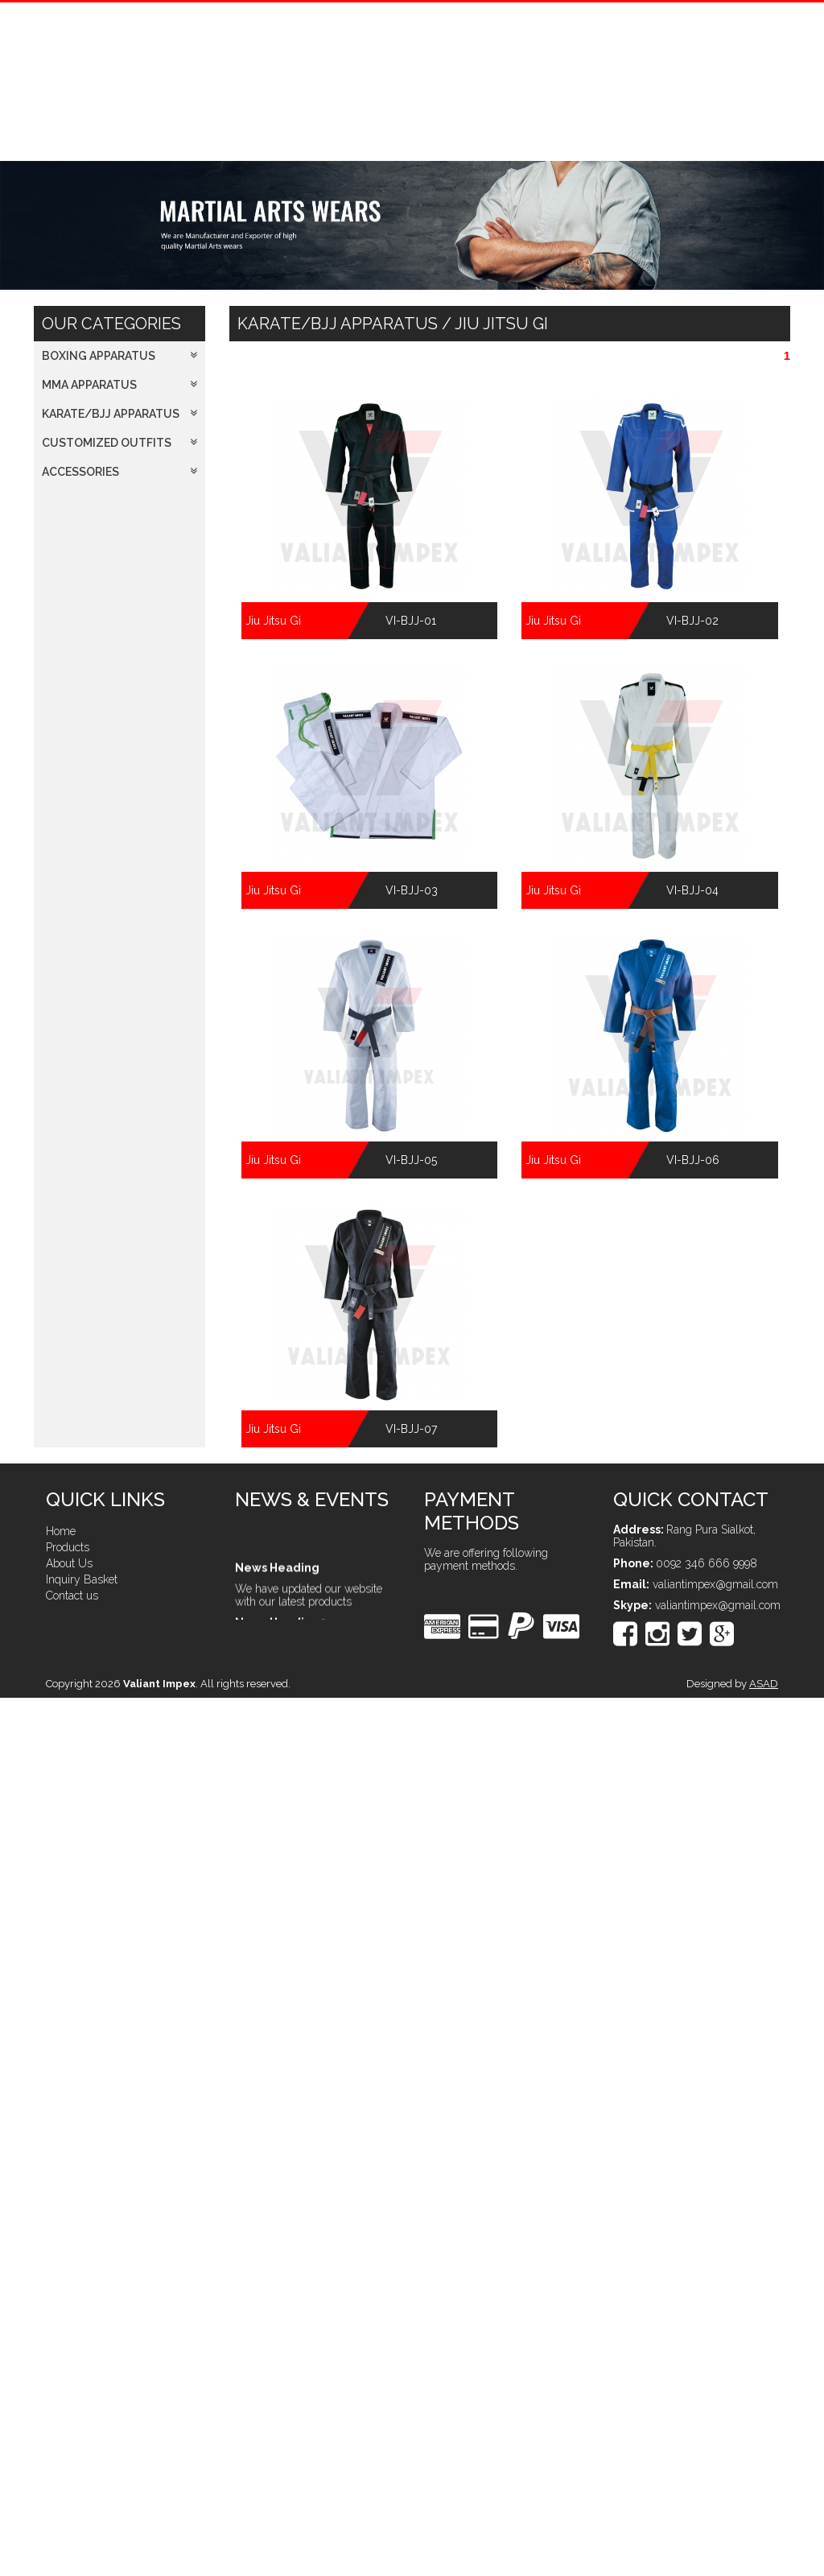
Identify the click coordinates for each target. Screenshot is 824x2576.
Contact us (72, 1595)
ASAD (763, 1684)
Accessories (119, 471)
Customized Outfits (119, 442)
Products (67, 1547)
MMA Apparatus (119, 384)
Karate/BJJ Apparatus (119, 413)
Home (61, 1531)
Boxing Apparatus (119, 355)
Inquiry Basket (81, 1579)
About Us (69, 1563)
